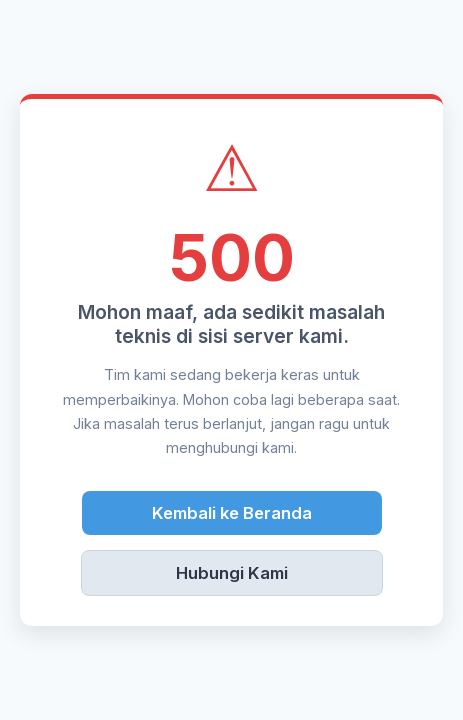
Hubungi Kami (232, 573)
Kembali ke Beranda (232, 513)
